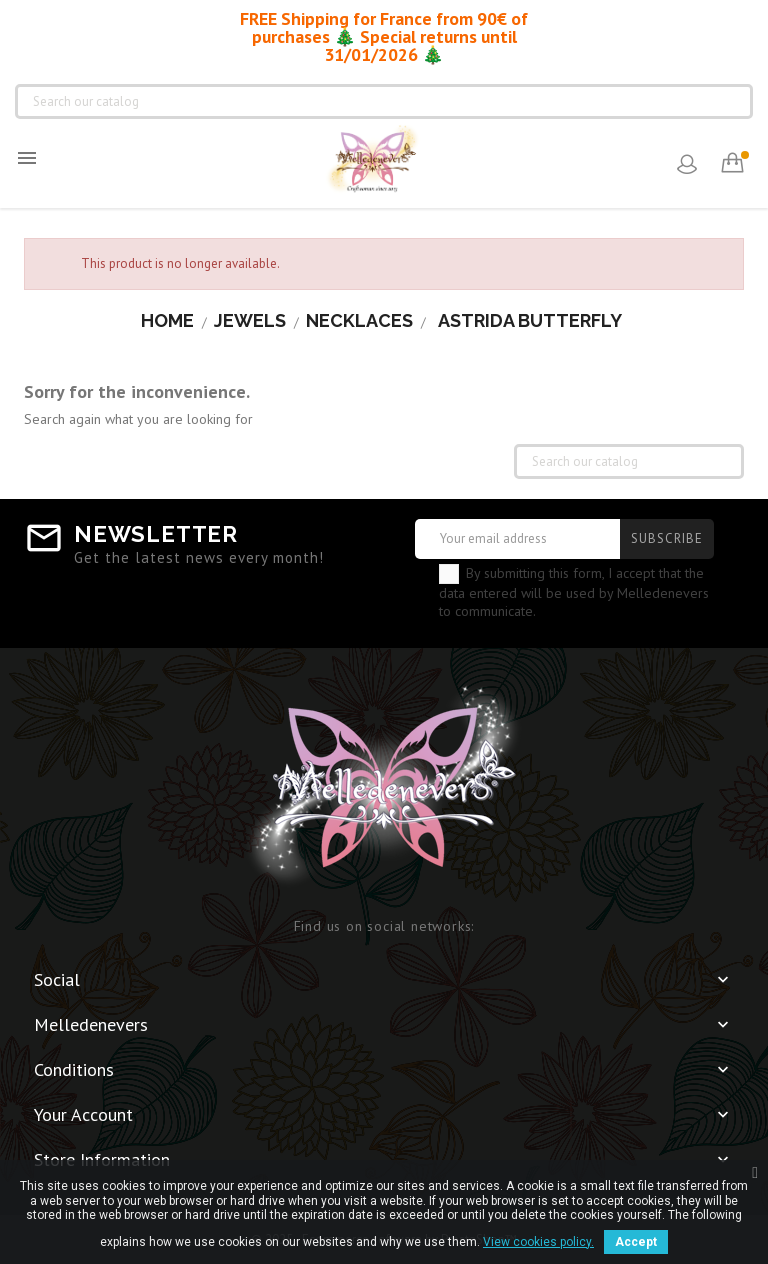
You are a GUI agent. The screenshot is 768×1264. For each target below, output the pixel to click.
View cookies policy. (538, 1242)
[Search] (384, 101)
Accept (636, 1242)
